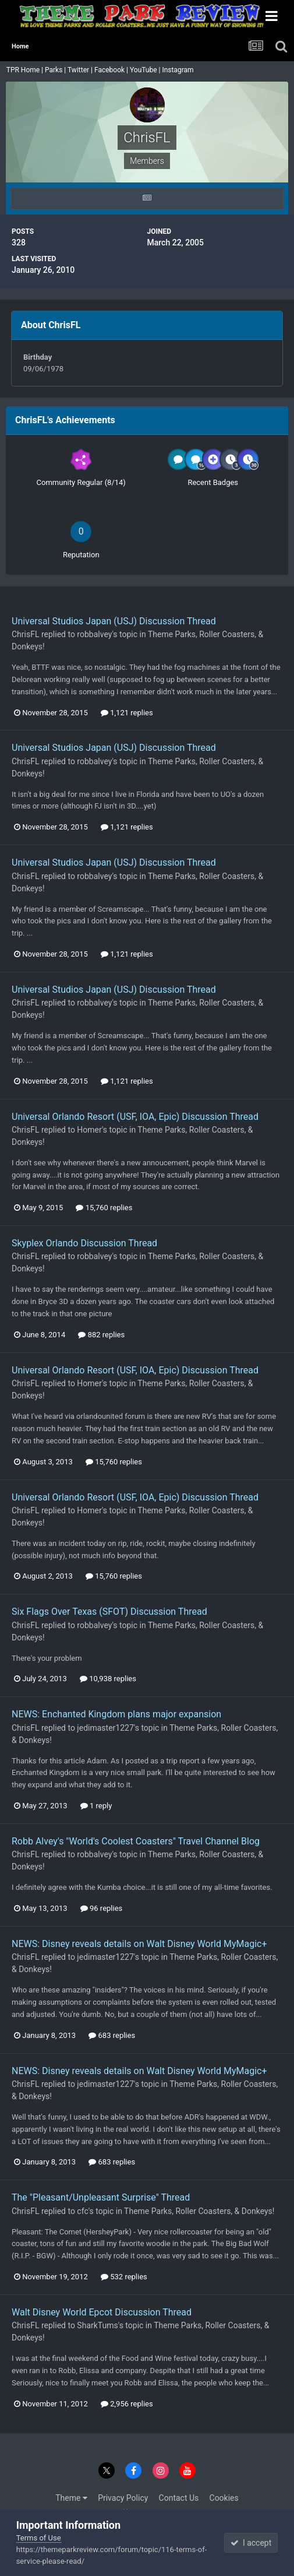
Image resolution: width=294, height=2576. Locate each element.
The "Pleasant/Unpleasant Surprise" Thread (101, 2197)
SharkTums (97, 2325)
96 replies (101, 1908)
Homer (89, 1129)
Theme (71, 2498)
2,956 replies (127, 2403)
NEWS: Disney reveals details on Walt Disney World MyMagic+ (139, 1943)
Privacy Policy (123, 2498)
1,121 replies (127, 712)
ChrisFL (25, 634)
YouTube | (146, 70)
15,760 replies (104, 1207)
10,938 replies (108, 1678)
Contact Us (179, 2498)
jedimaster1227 (105, 1727)
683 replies (111, 2035)
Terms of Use (38, 2537)
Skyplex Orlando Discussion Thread (84, 1243)
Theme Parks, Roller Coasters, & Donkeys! (199, 2211)
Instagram (178, 70)
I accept (251, 2542)
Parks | (56, 70)
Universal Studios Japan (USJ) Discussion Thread (114, 621)
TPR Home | (24, 70)
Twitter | (81, 70)
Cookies (224, 2498)
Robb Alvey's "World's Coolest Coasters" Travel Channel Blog (136, 1841)
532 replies (124, 2276)
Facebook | (112, 70)
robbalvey (94, 634)
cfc (82, 2211)
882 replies (101, 1334)
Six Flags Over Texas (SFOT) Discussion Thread (109, 1611)
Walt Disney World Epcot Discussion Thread (102, 2312)
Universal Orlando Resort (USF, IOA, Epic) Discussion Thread (135, 1116)
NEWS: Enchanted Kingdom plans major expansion (116, 1714)
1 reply (96, 1805)
